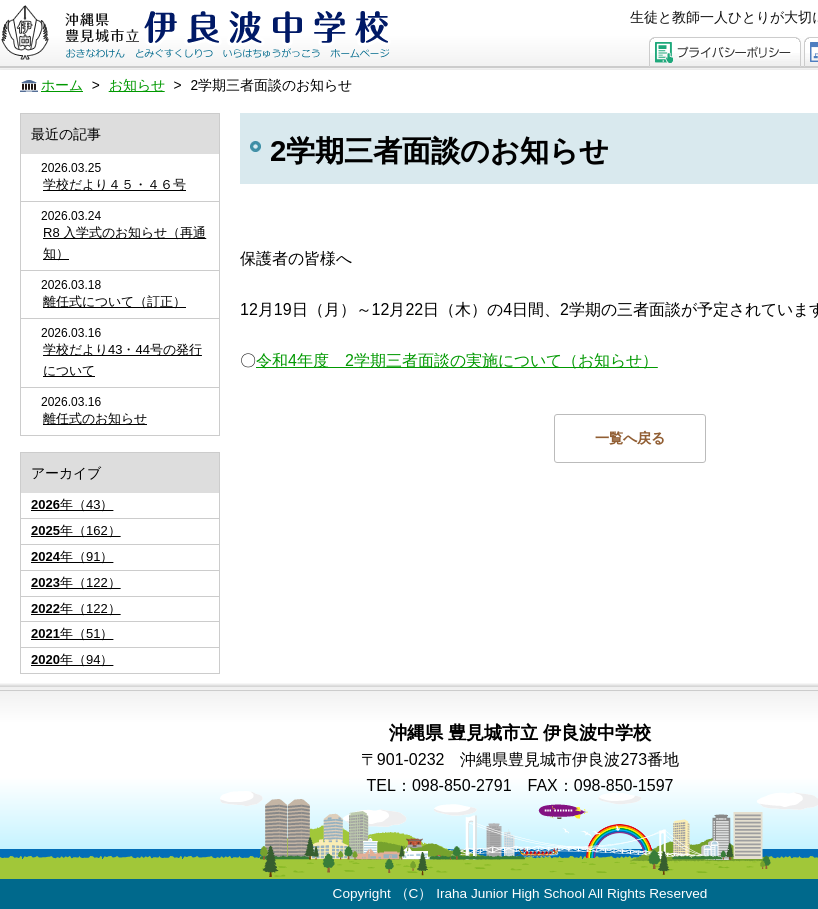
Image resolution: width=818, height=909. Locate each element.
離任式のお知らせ (95, 418)
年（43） (72, 504)
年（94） (72, 659)
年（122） (76, 582)
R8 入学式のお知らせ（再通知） (124, 243)
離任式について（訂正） (114, 301)
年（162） (76, 530)
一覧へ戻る (630, 438)
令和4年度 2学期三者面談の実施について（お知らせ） (457, 360)
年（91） (72, 556)
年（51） (72, 633)
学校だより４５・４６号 (114, 184)
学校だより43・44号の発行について (122, 360)
